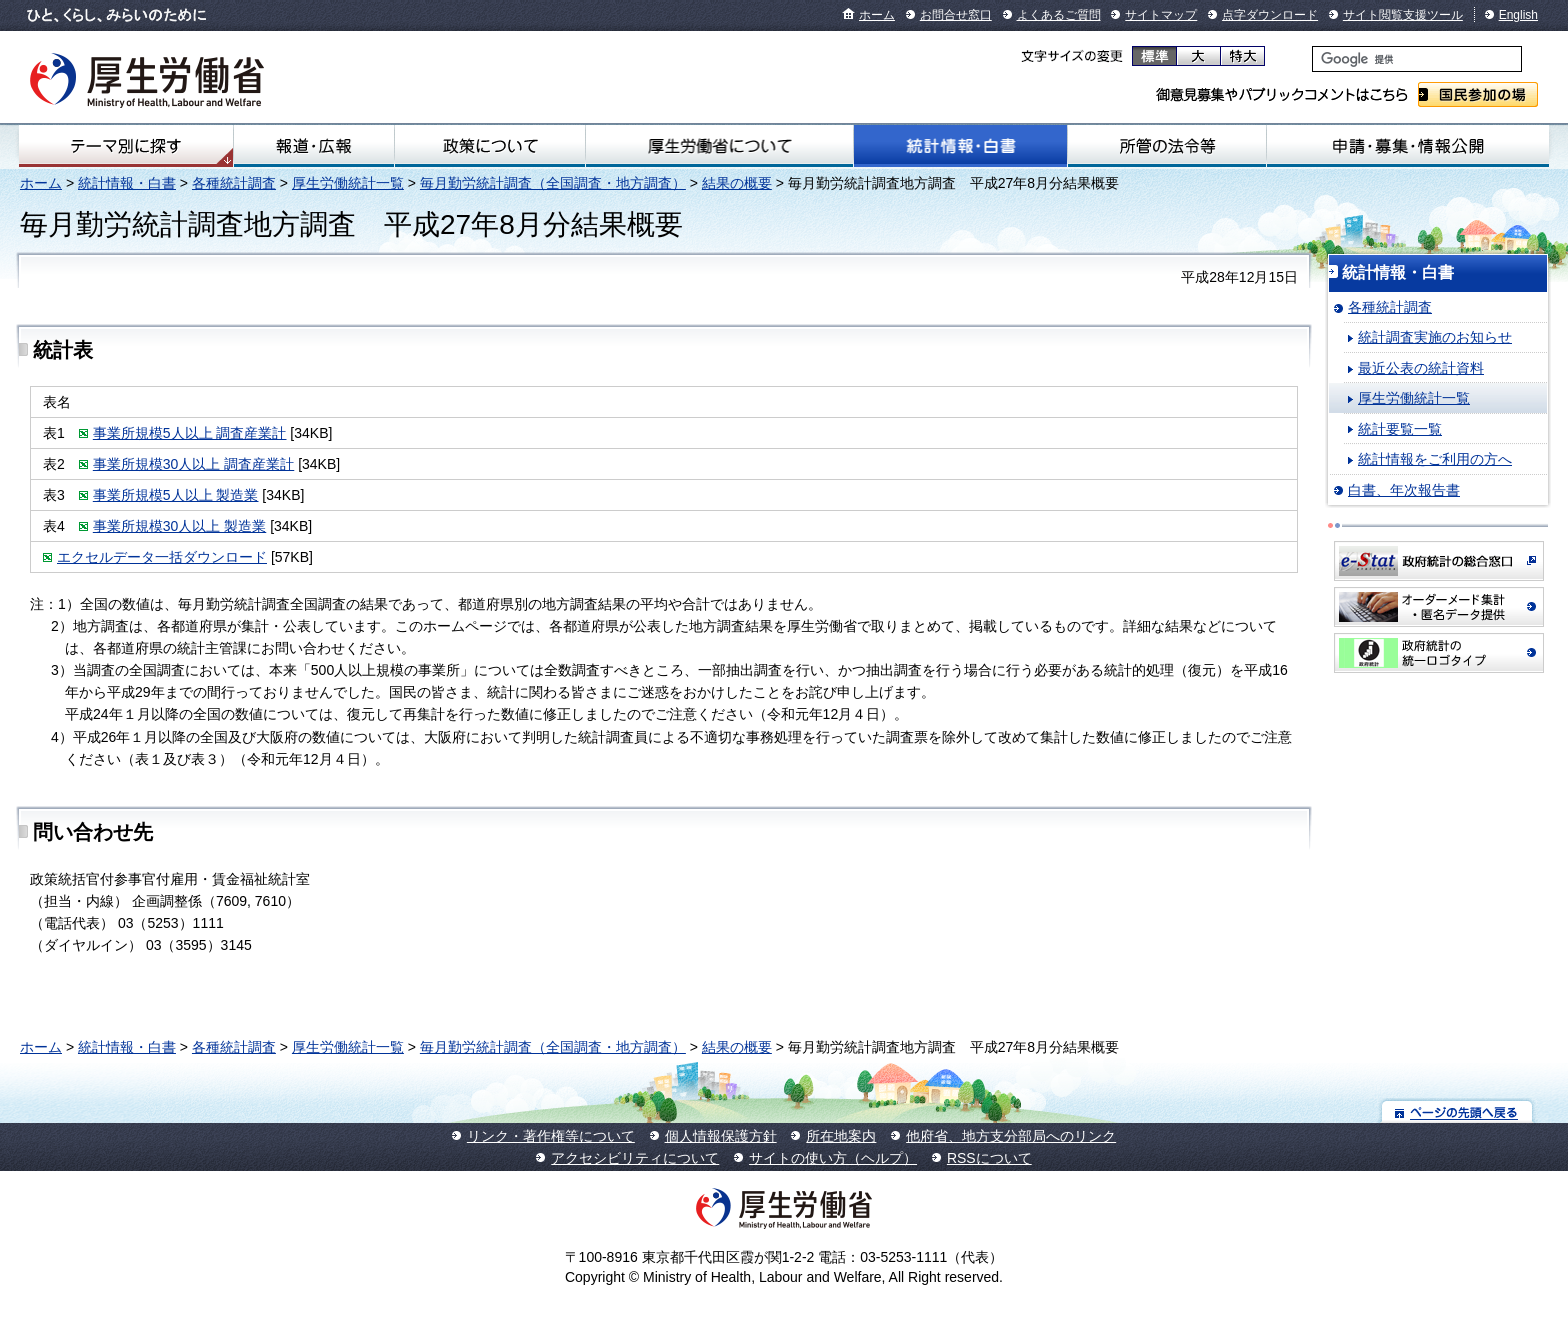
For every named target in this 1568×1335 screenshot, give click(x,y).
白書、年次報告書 (1404, 490)
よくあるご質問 (1059, 15)
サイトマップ (1161, 15)
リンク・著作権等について (551, 1136)
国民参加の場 (1478, 94)
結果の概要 (737, 183)
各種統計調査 (234, 183)
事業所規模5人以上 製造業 (176, 495)
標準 (1154, 56)
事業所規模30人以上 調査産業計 (193, 464)
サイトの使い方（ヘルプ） (833, 1158)
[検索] (1417, 59)
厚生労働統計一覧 (348, 183)
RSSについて (989, 1158)
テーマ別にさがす (126, 146)
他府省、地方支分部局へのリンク (1011, 1136)
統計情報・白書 (960, 146)
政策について (490, 146)
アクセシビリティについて (635, 1158)
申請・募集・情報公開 (1408, 146)
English (1518, 15)
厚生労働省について (719, 146)
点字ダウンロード (1270, 15)
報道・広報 (314, 146)
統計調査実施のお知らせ (1435, 337)
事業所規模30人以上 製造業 (179, 526)
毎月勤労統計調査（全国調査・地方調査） (553, 183)
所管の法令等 (1167, 146)
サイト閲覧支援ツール (1403, 15)
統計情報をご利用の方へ (1435, 459)
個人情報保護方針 (721, 1136)
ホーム (877, 15)
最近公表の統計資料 (1421, 368)
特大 (1242, 56)
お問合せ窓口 (956, 15)
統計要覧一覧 (1400, 429)
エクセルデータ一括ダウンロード (162, 557)
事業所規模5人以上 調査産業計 (190, 433)
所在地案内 (841, 1136)
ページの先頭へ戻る (1457, 1111)
